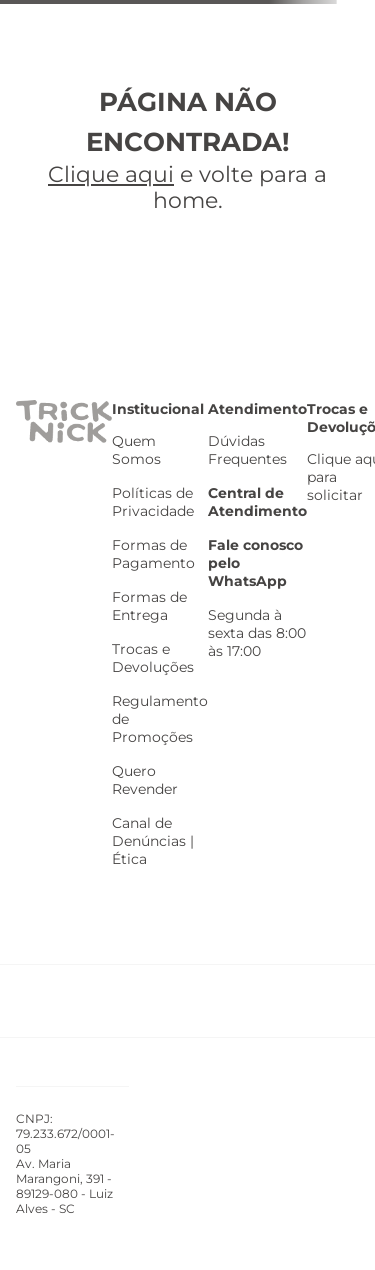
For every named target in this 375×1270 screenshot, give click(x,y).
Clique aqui (111, 174)
